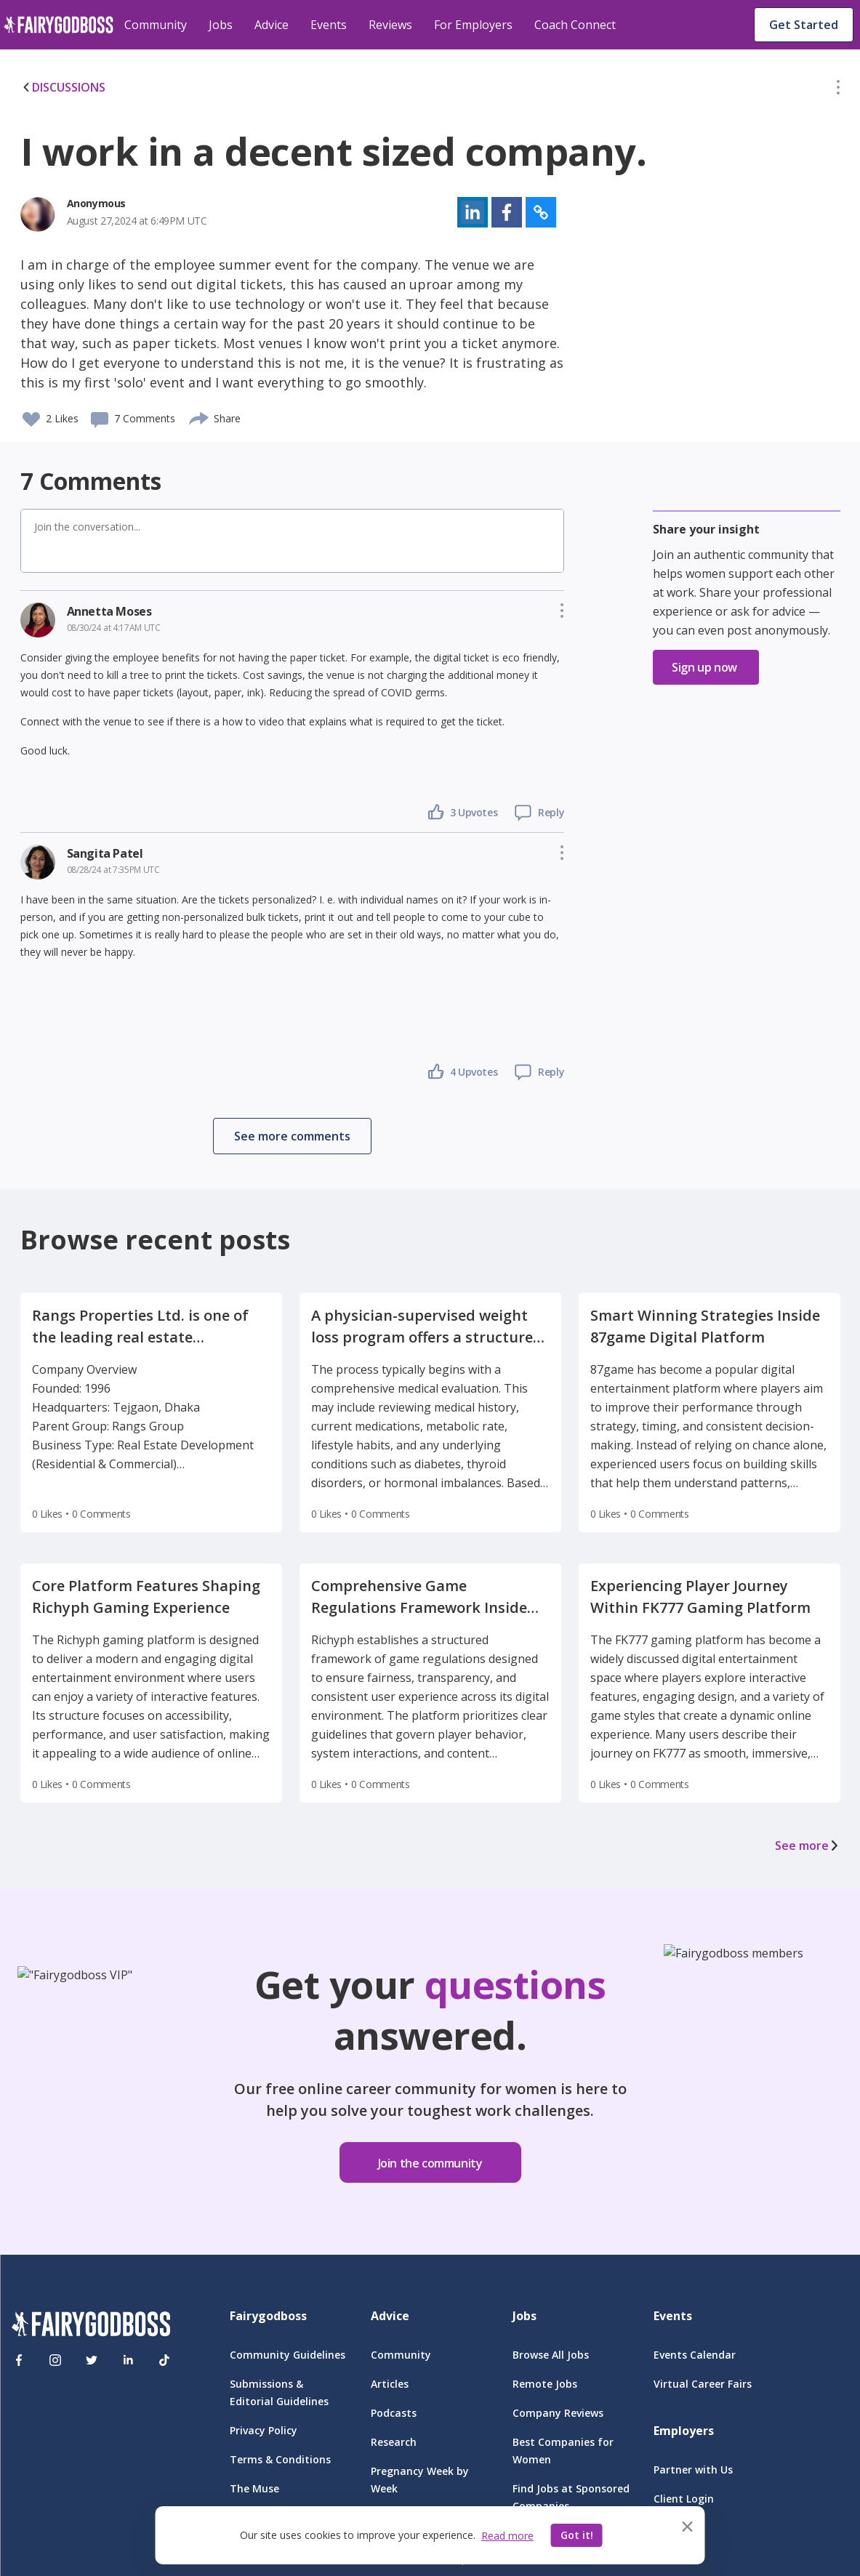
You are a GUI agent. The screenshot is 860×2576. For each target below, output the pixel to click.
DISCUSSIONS (62, 87)
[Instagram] (55, 2360)
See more (807, 1845)
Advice (271, 25)
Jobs (221, 25)
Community (155, 25)
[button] (838, 90)
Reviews (390, 25)
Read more (507, 2536)
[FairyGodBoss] (91, 2326)
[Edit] (838, 90)
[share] (199, 416)
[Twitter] (91, 2360)
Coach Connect (575, 25)
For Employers (473, 25)
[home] (58, 24)
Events (328, 25)
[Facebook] (18, 2360)
